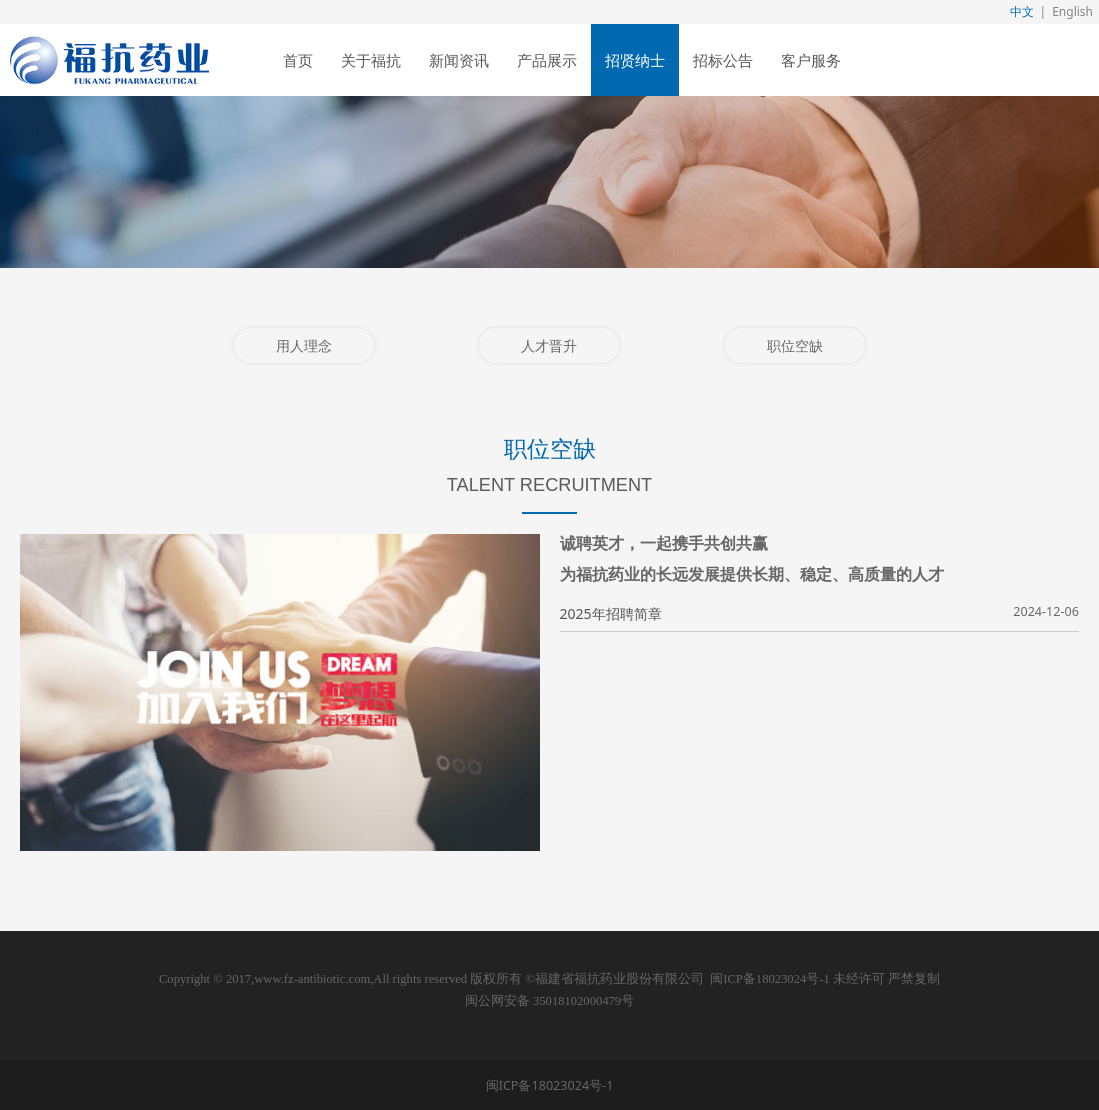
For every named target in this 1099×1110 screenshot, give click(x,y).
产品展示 (547, 60)
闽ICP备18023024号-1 (769, 979)
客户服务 (811, 60)
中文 (1022, 11)
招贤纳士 (635, 60)
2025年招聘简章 (611, 613)
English (1072, 11)
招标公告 (723, 60)
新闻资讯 (459, 60)
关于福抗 (371, 60)
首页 (298, 60)
